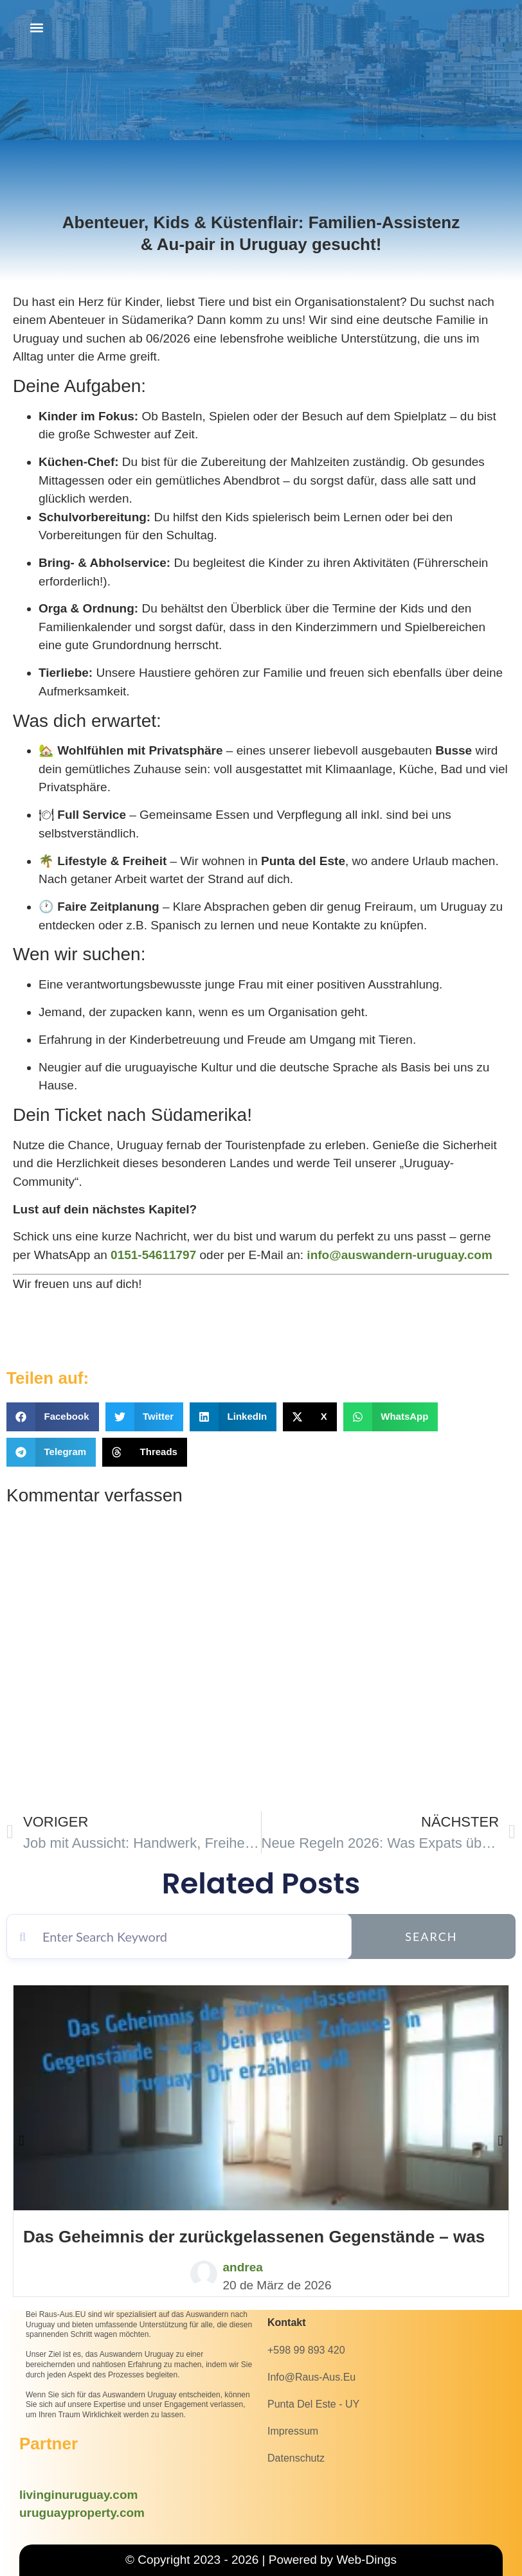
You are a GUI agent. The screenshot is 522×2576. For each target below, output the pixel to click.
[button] (37, 27)
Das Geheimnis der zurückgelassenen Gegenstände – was (254, 2236)
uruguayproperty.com (82, 2512)
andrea (242, 2267)
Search (459, 1936)
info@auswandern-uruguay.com (397, 1255)
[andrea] (203, 2276)
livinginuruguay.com (78, 2494)
